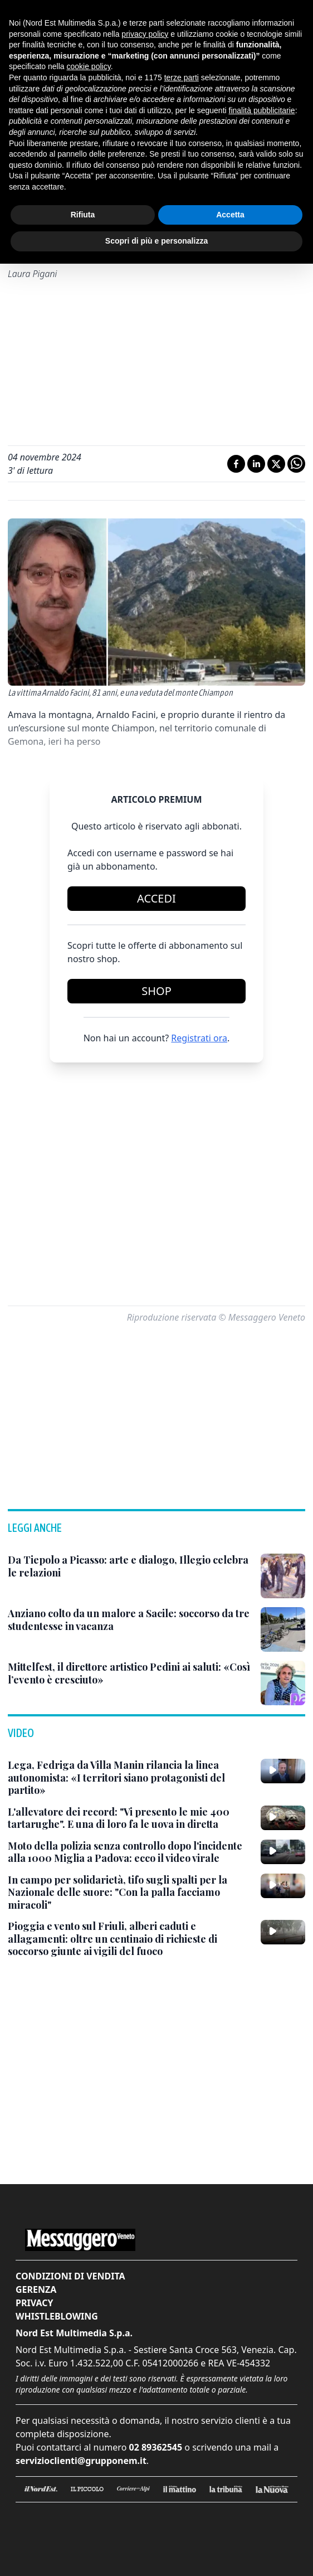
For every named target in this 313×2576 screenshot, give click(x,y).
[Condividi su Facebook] (236, 464)
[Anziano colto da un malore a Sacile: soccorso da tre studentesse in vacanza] (130, 1619)
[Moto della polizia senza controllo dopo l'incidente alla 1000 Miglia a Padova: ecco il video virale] (130, 1852)
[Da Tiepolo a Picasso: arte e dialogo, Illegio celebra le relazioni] (130, 1566)
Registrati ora (199, 1038)
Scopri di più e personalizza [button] (156, 240)
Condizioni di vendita (70, 2276)
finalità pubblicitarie (262, 110)
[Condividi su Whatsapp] (296, 464)
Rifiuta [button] (83, 214)
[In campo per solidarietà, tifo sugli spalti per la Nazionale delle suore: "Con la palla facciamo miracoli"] (130, 1893)
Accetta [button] (230, 214)
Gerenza (36, 2289)
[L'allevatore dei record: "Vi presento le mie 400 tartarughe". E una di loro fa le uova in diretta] (130, 1818)
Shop (156, 990)
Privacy (34, 2303)
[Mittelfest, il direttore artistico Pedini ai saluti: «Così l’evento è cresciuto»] (130, 1673)
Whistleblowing (57, 2316)
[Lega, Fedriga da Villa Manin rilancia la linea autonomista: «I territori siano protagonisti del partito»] (130, 1778)
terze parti (181, 77)
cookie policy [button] (89, 66)
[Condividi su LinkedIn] (256, 464)
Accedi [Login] (156, 898)
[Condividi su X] (276, 464)
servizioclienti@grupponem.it (81, 2460)
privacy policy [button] (144, 34)
